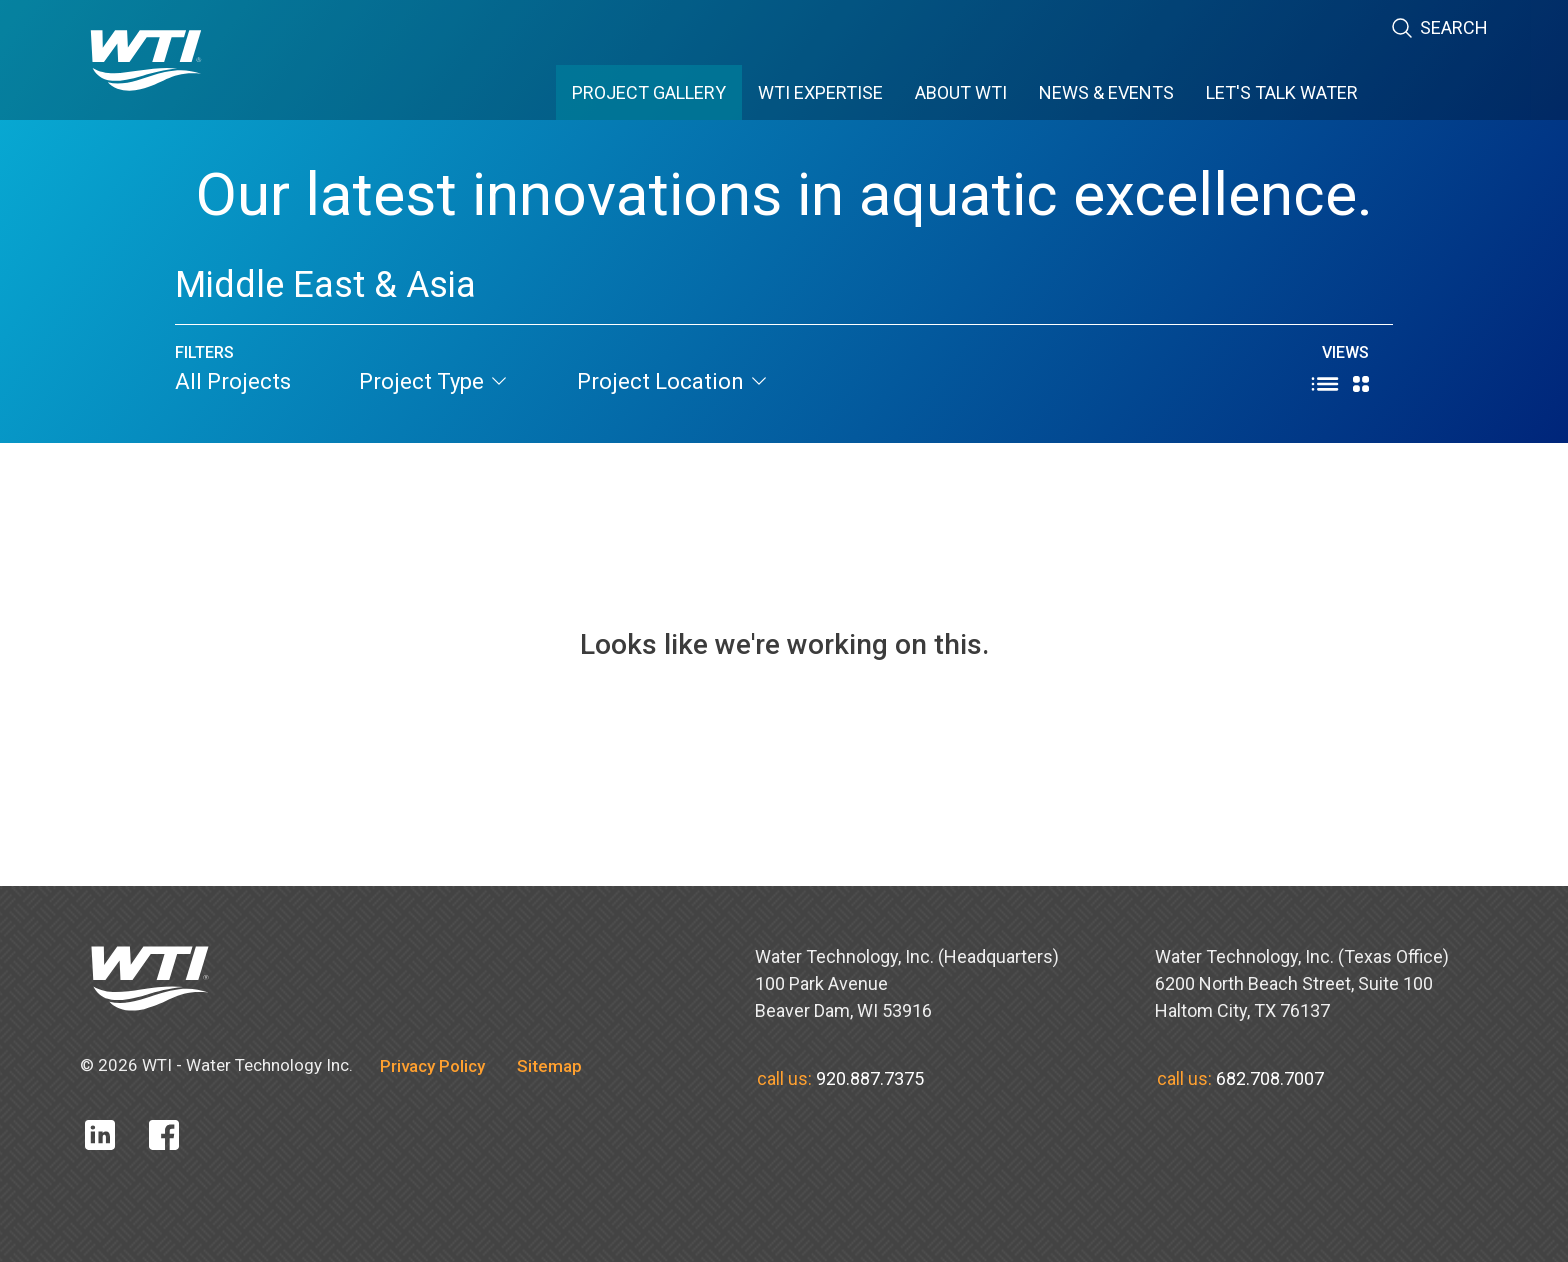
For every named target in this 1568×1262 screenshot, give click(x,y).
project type (434, 381)
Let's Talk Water (1282, 92)
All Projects (233, 381)
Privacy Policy (432, 1066)
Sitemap (549, 1066)
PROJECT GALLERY (649, 92)
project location (673, 381)
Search (1439, 28)
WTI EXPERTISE (820, 92)
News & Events (1106, 92)
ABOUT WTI (961, 92)
